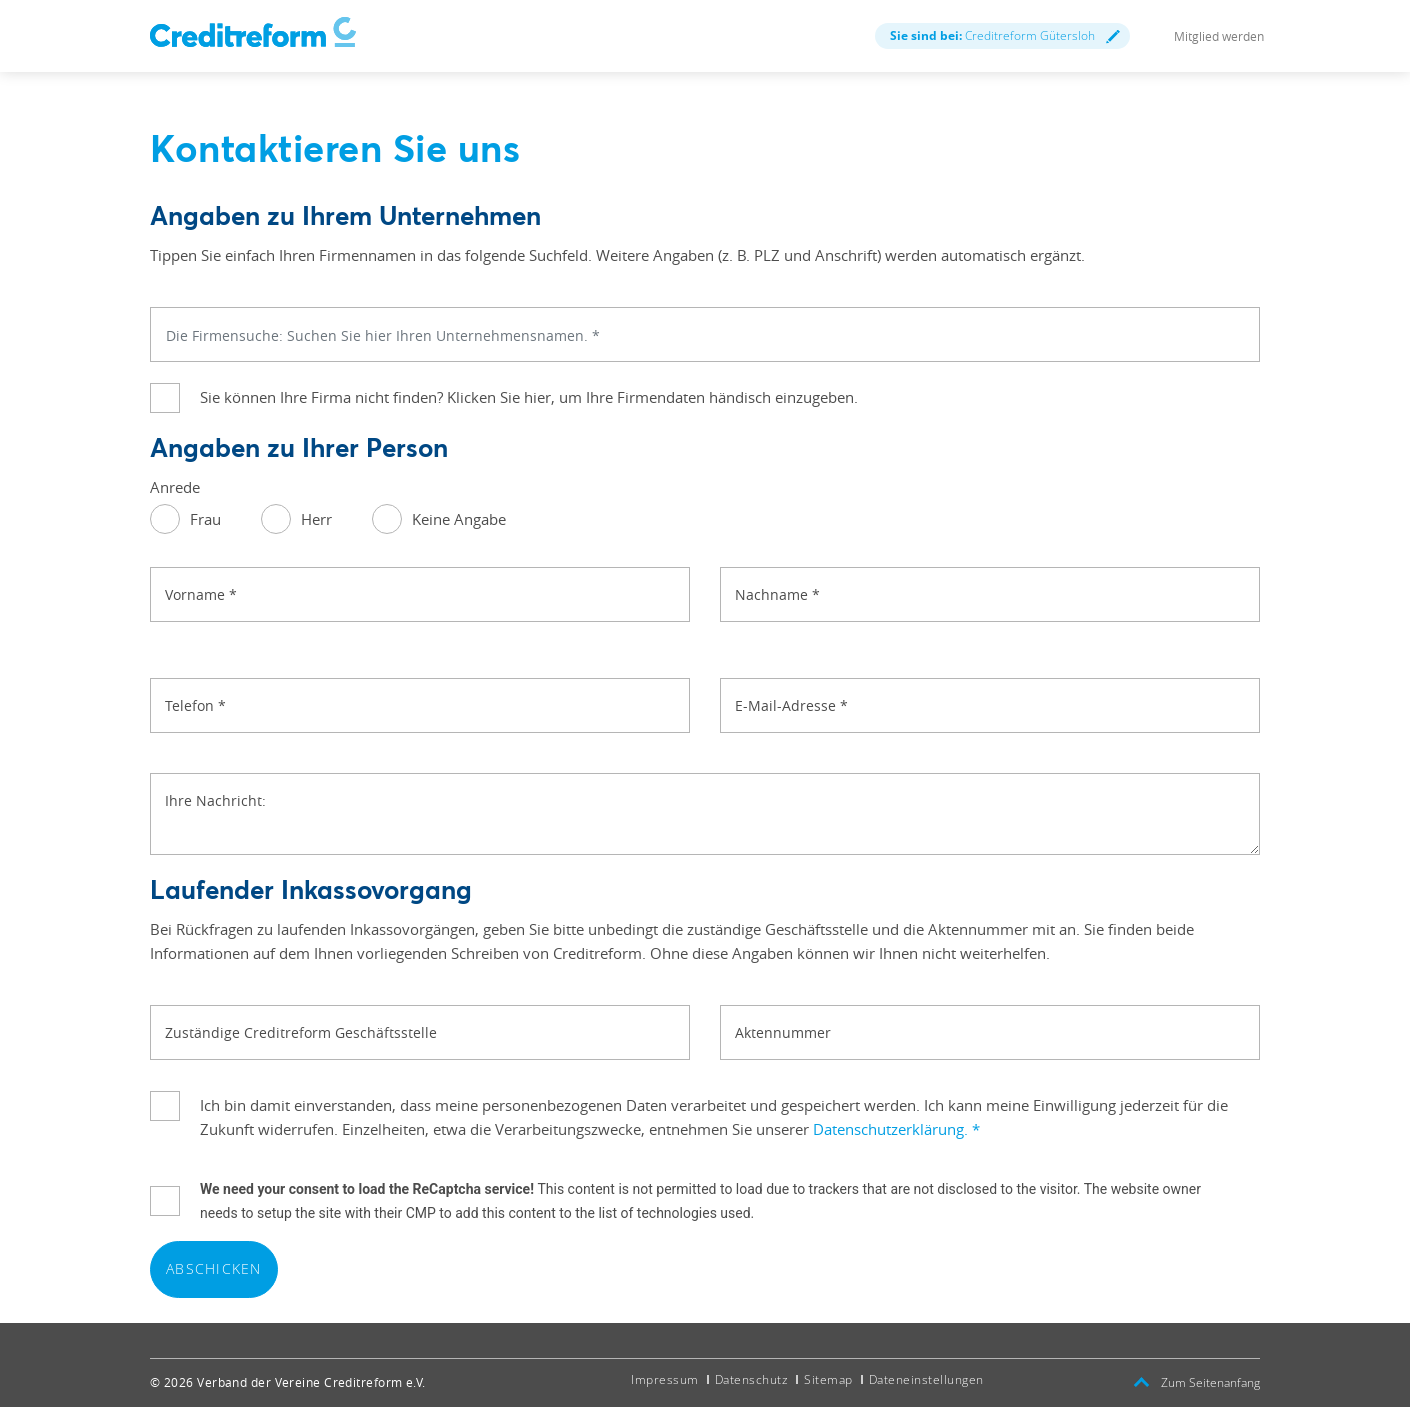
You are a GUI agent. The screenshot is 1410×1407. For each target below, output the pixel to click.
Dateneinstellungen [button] (926, 1379)
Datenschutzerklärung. (896, 1129)
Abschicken (214, 1268)
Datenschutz (752, 1379)
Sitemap (828, 1379)
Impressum (665, 1379)
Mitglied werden (1219, 36)
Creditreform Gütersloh (1005, 35)
